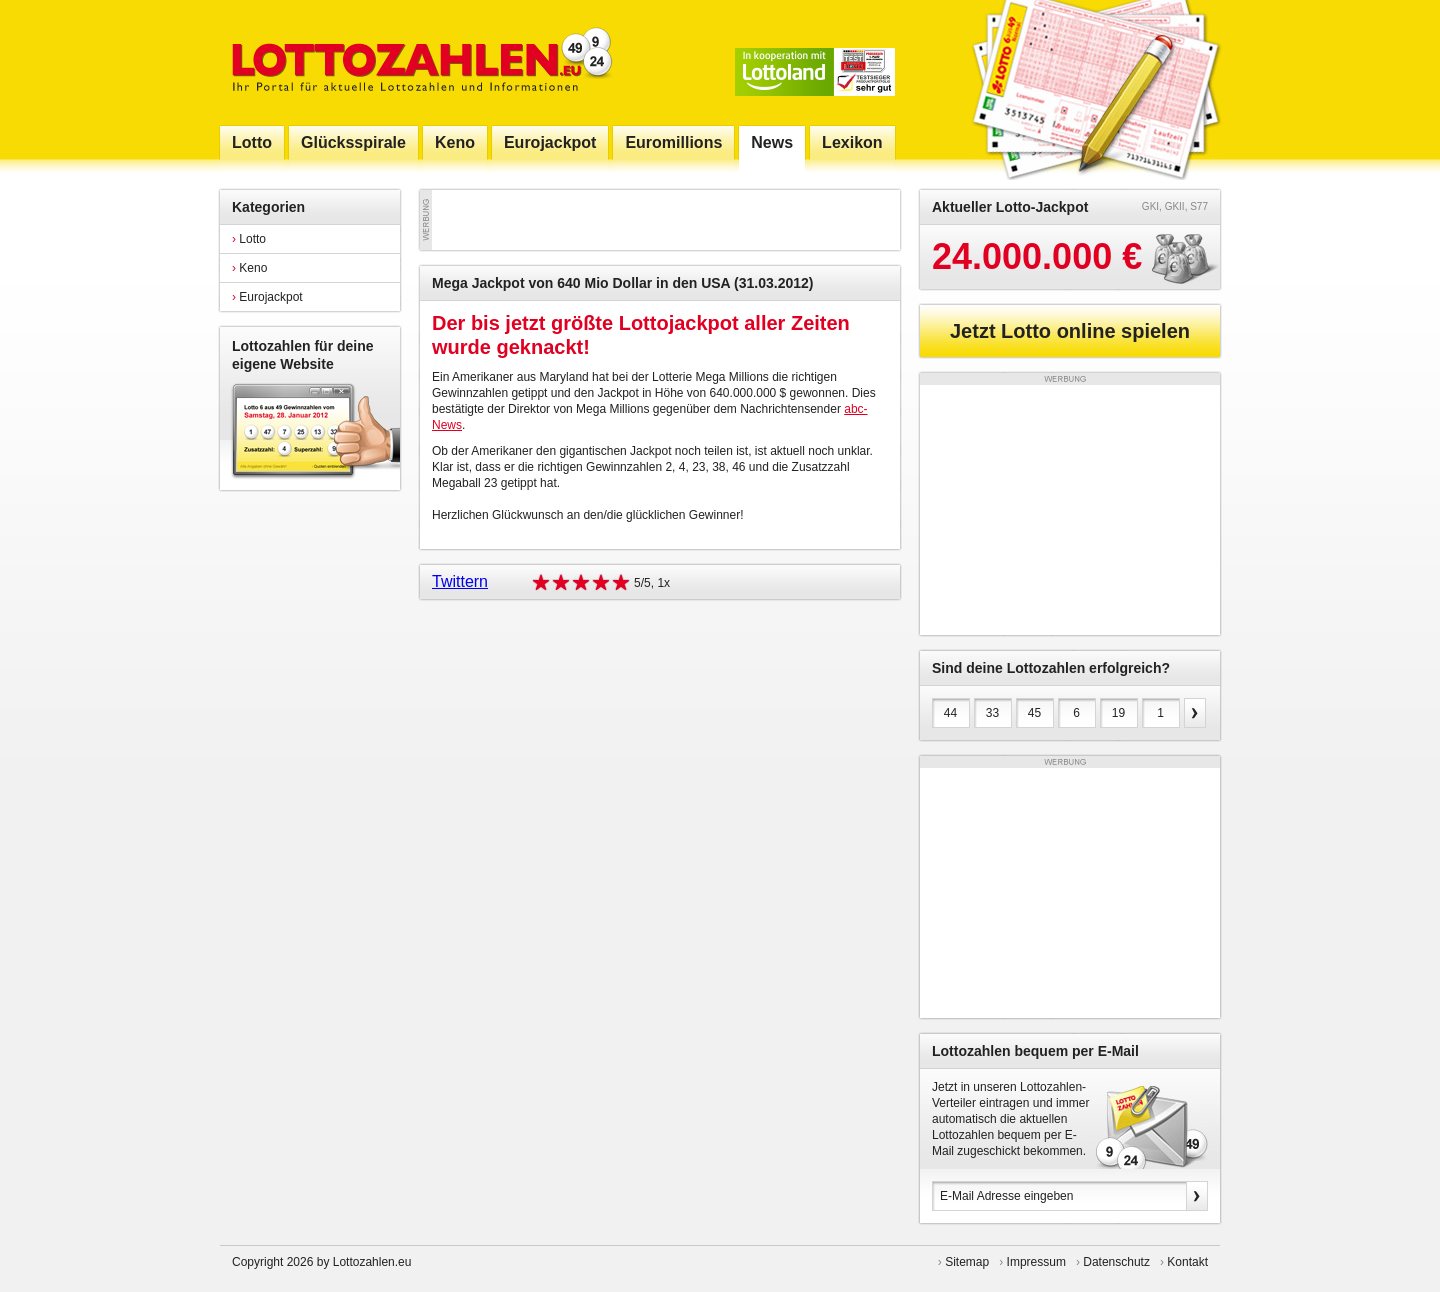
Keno (249, 268)
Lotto (249, 239)
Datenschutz (1116, 1262)
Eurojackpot (267, 297)
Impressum (1036, 1262)
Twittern (460, 581)
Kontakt (1187, 1262)
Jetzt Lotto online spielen (1070, 331)
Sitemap (967, 1262)
